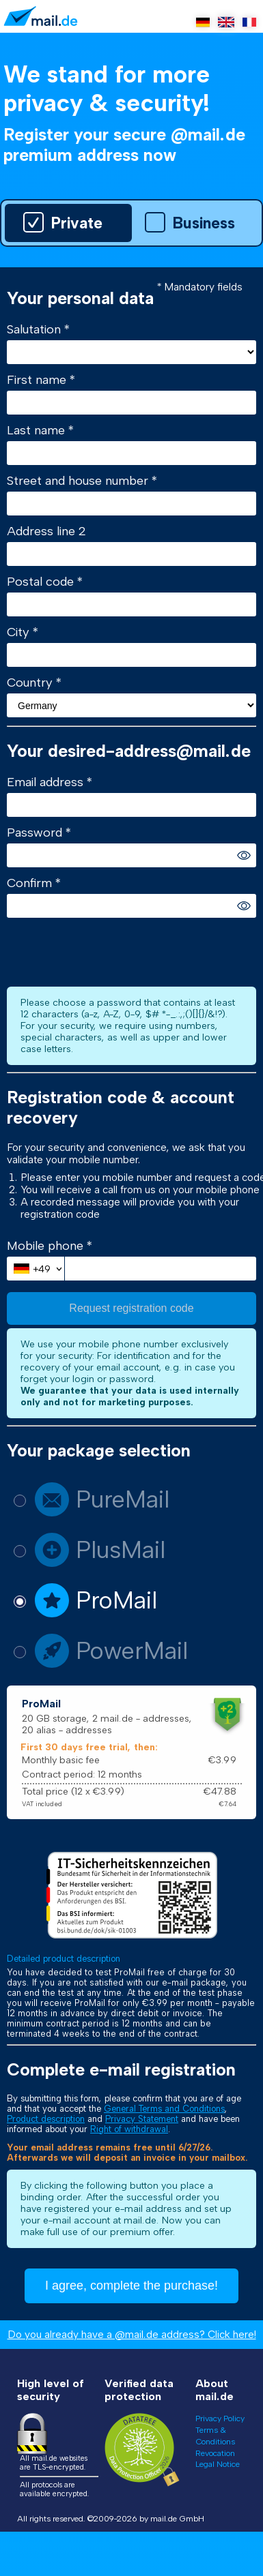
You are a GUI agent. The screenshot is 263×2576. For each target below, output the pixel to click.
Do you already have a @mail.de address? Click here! (132, 2334)
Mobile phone (47, 1245)
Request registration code (131, 1308)
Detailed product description (63, 1958)
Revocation (215, 2453)
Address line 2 (46, 531)
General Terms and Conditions (164, 2108)
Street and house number (79, 480)
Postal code (42, 581)
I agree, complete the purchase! (131, 2285)
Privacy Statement (141, 2119)
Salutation (35, 329)
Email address (47, 782)
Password (36, 832)
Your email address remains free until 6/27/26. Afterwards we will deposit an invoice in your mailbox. (127, 2152)
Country (31, 682)
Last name (37, 430)
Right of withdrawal (129, 2129)
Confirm (31, 882)
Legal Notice (217, 2464)
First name (38, 379)
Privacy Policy (220, 2418)
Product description (46, 2119)
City (20, 632)
